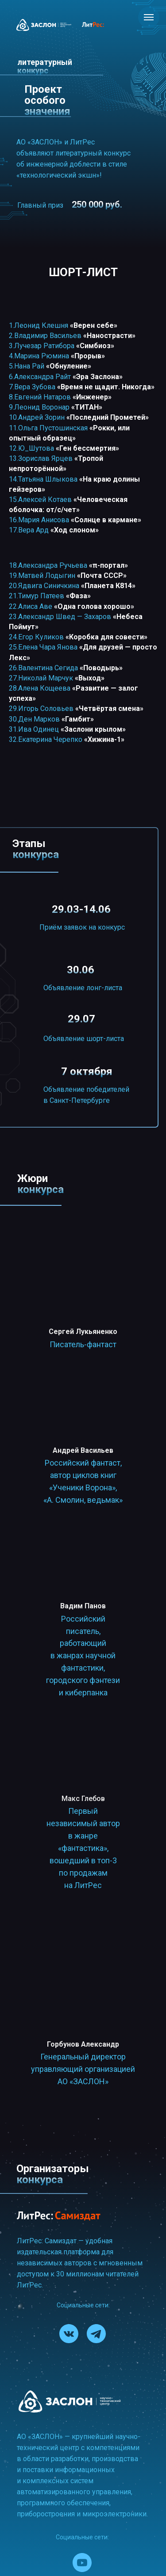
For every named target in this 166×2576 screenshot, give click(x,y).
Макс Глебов (83, 1798)
